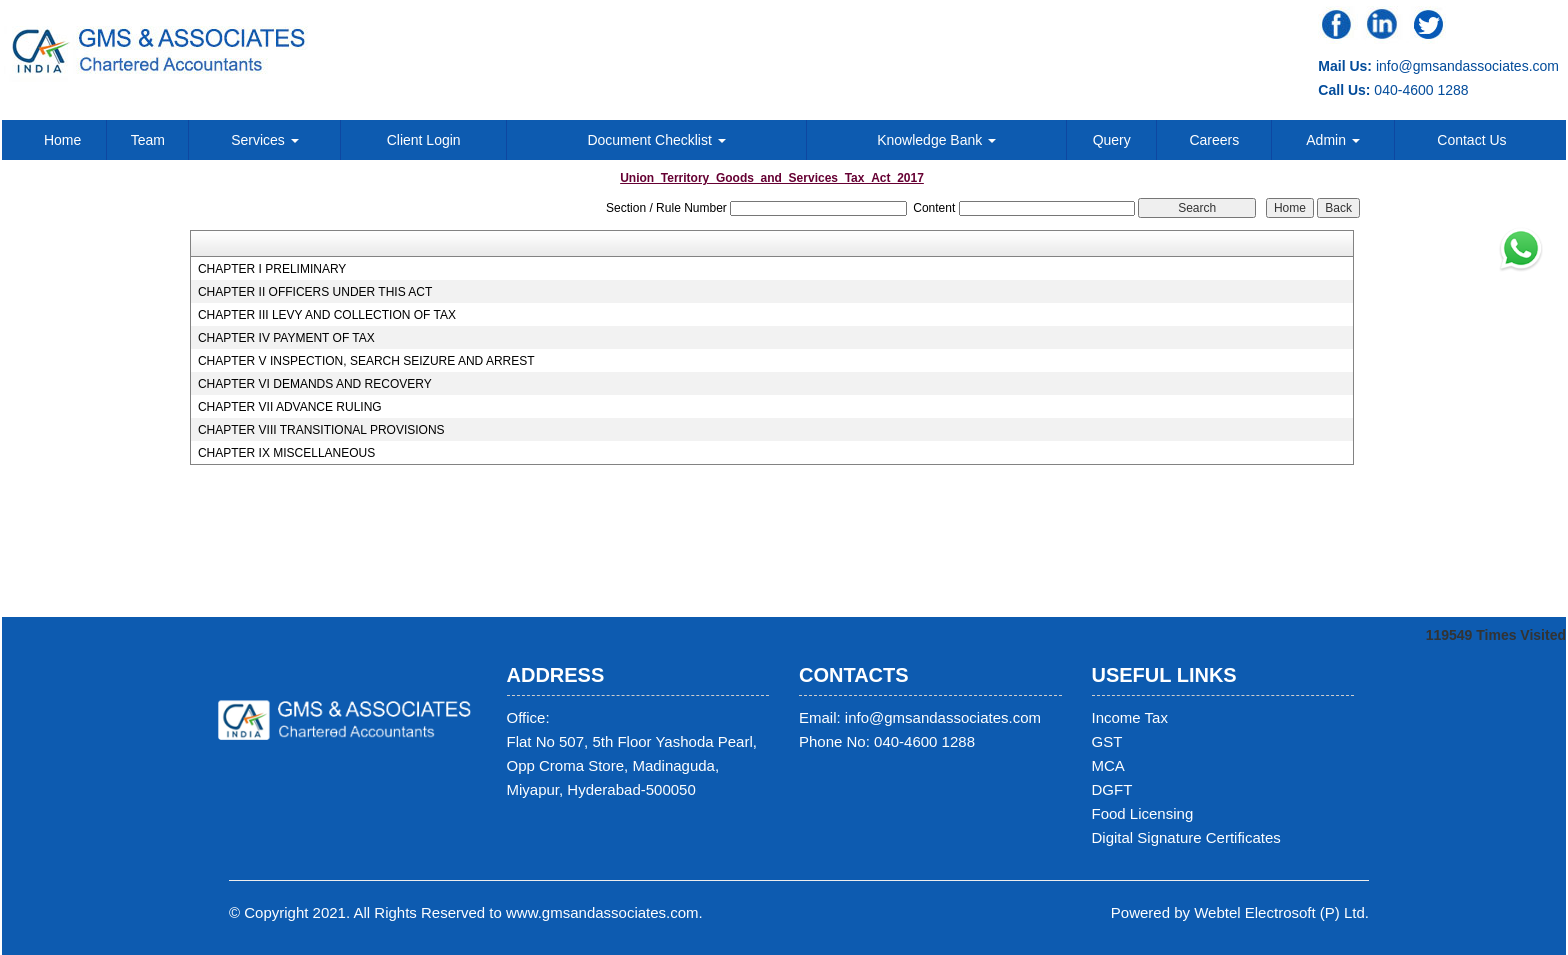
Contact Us (1471, 140)
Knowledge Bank (936, 140)
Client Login (424, 140)
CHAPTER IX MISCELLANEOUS (286, 453)
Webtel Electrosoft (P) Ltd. (1281, 912)
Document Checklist (656, 140)
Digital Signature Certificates (1186, 837)
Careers (1214, 140)
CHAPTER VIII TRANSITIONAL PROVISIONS (321, 430)
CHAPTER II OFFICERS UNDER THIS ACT (315, 292)
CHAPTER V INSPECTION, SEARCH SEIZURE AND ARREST (366, 361)
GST (1107, 741)
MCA (1108, 765)
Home (62, 140)
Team (148, 140)
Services (265, 140)
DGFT (1112, 789)
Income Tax (1130, 717)
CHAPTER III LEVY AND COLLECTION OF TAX (327, 315)
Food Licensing (1143, 813)
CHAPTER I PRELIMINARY (272, 269)
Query (1112, 140)
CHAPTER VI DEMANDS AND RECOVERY (315, 384)
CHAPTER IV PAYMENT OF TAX (286, 338)
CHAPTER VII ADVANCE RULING (290, 407)
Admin (1333, 140)
